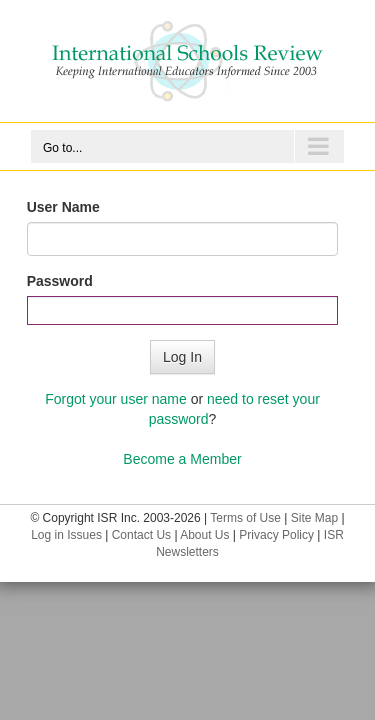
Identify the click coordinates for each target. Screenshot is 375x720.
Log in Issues (66, 535)
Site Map (314, 518)
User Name (63, 207)
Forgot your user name (116, 399)
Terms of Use (245, 518)
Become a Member (182, 459)
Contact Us (141, 535)
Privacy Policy (276, 535)
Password (60, 281)
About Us (204, 535)
